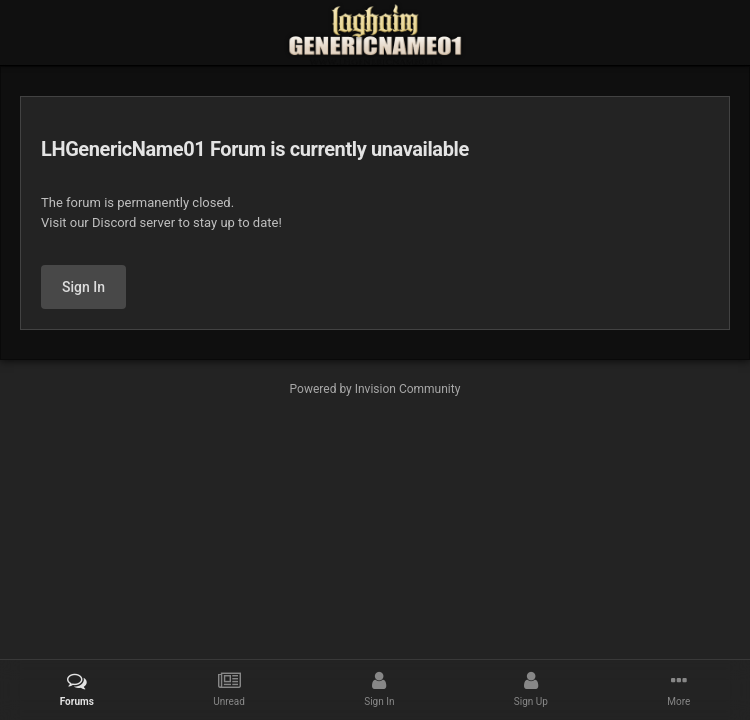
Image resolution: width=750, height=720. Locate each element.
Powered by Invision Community (375, 389)
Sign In (83, 287)
